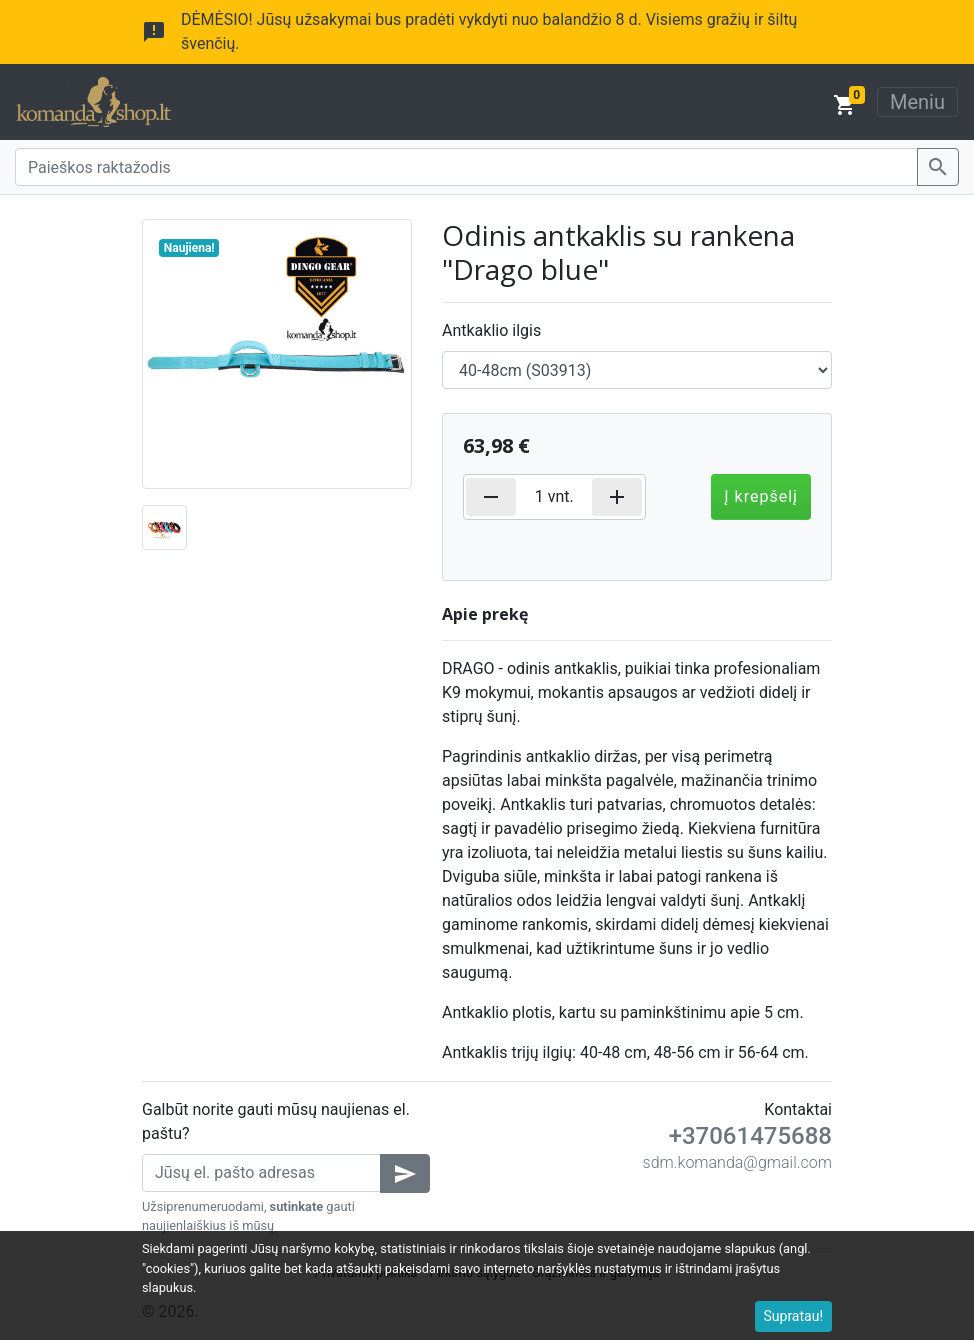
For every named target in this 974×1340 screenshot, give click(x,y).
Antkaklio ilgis (491, 330)
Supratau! (794, 1316)
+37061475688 (750, 1136)
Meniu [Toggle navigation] (917, 102)
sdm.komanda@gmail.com (737, 1162)
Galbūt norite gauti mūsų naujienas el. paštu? (276, 1121)
